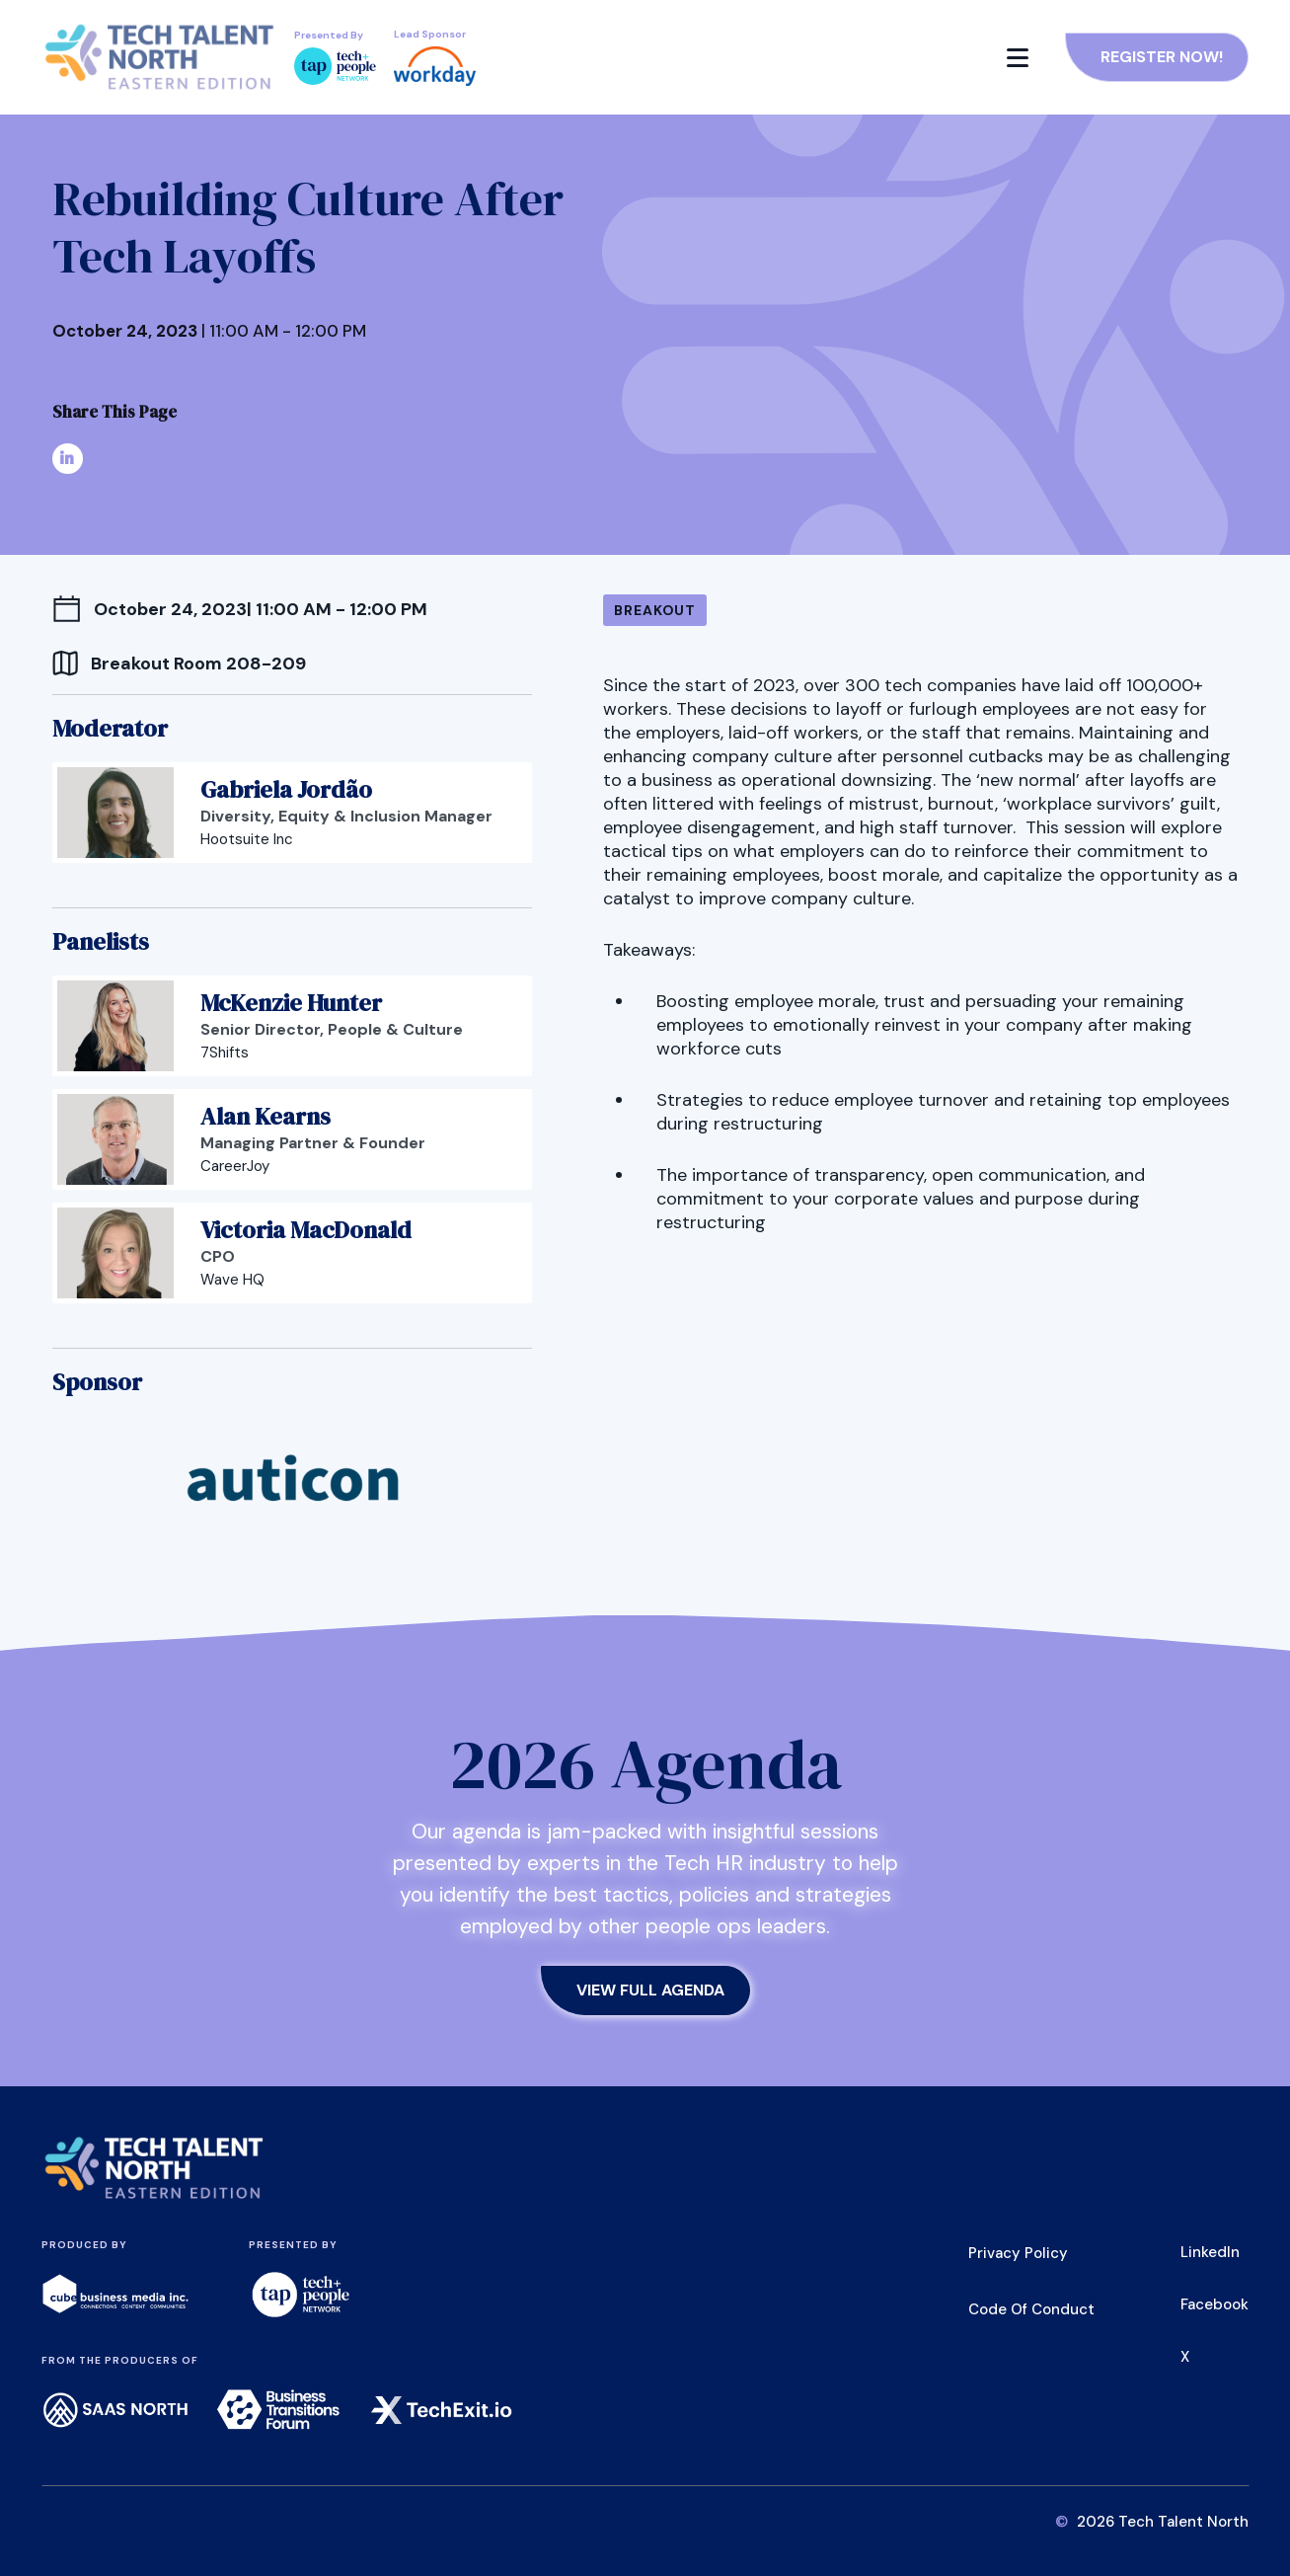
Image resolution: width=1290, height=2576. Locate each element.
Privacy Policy (1018, 2253)
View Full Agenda (650, 1990)
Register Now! (1161, 56)
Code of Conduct (1031, 2309)
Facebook (1214, 2304)
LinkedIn (1210, 2252)
